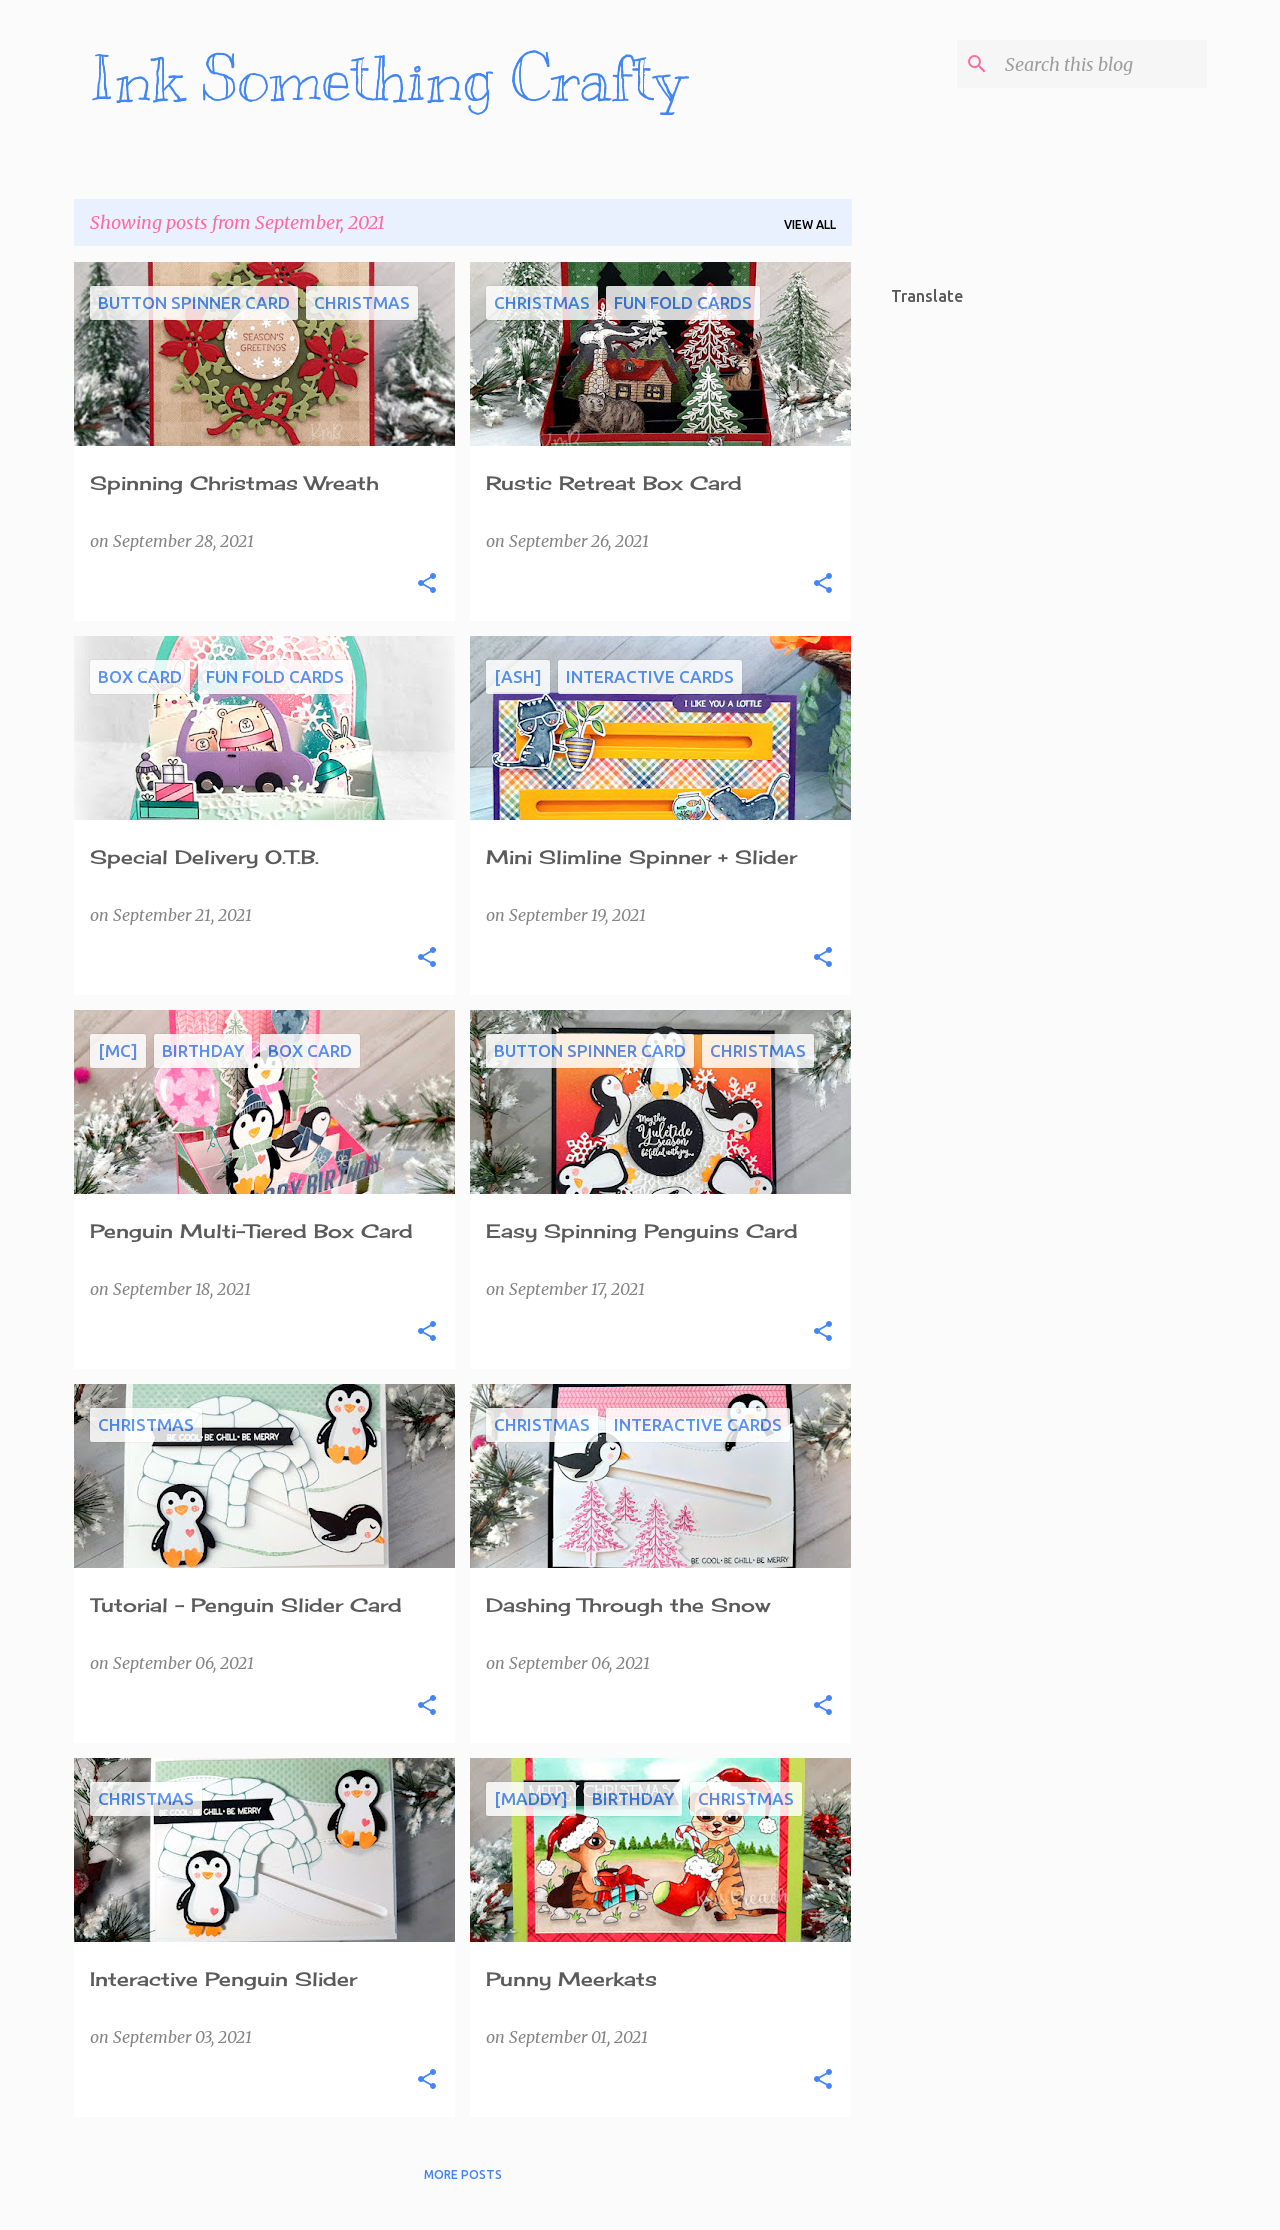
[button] (427, 584)
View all (810, 224)
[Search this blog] (1102, 64)
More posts (463, 2174)
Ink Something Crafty (387, 79)
